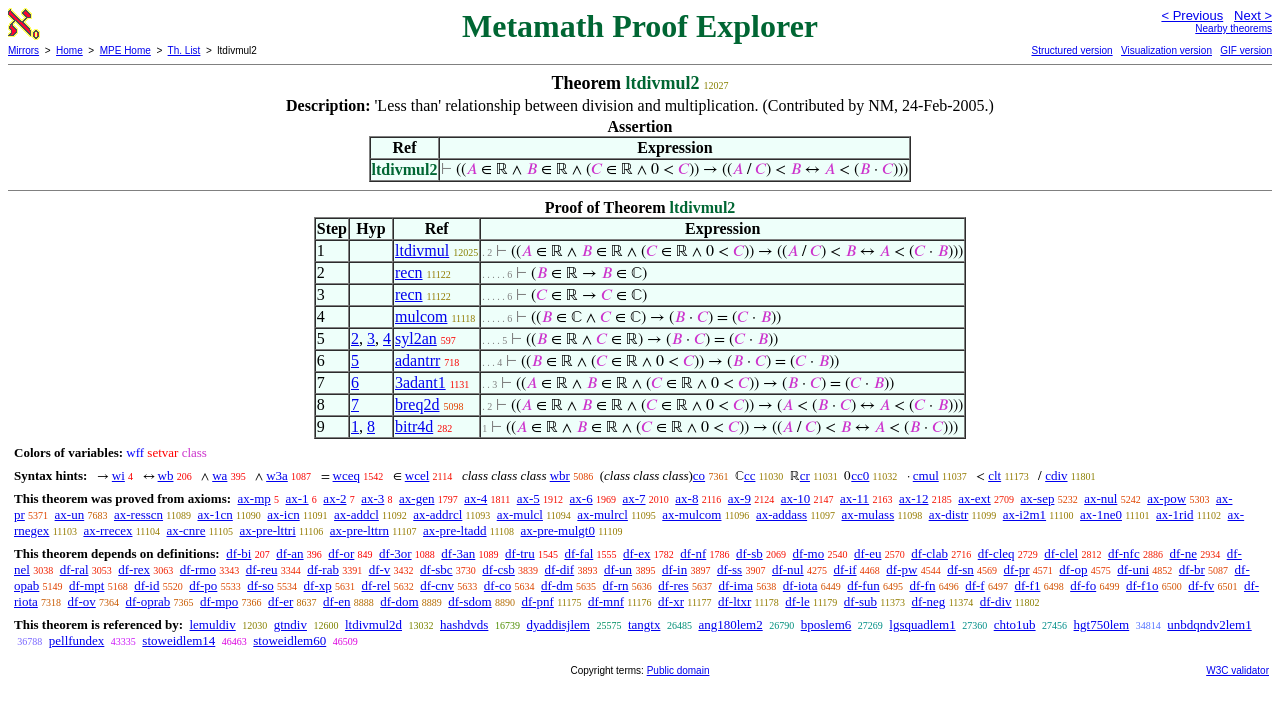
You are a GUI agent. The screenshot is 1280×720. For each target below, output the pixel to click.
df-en (336, 601)
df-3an (458, 553)
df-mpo (219, 601)
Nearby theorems (1233, 28)
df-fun (863, 585)
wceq (346, 475)
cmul (926, 475)
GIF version (1246, 50)
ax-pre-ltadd (455, 530)
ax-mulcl (520, 514)
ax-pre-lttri (267, 530)
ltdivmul (422, 250)
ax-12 (914, 498)
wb (166, 475)
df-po (203, 585)
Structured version (1071, 50)
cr (805, 475)
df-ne (1182, 553)
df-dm (557, 585)
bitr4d (414, 426)
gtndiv (290, 624)
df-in (674, 569)
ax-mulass (868, 514)
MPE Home (125, 50)
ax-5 (528, 498)
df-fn (922, 585)
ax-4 (475, 498)
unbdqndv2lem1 (1209, 624)
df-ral (74, 569)
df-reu (262, 569)
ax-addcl (356, 514)
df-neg (928, 601)
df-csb (498, 569)
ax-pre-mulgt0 (558, 530)
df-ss (729, 569)
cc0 (860, 475)
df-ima (735, 585)
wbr (560, 475)
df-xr (671, 601)
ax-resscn (138, 514)
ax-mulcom (691, 514)
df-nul (788, 569)
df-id (146, 585)
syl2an (416, 338)
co (699, 475)
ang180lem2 (730, 624)
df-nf (693, 553)
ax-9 (739, 498)
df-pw (901, 569)
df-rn (616, 585)
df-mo (808, 553)
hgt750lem (1102, 624)
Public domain (678, 670)
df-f (975, 585)
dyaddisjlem (558, 624)
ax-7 (633, 498)
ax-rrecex (107, 530)
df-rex (134, 569)
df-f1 (1027, 585)
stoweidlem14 (178, 640)
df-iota (800, 585)
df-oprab (148, 601)
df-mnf (606, 601)
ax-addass (781, 514)
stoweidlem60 (289, 640)
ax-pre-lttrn (359, 530)
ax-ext (974, 498)
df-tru (520, 553)
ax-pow (1166, 498)
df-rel (376, 585)
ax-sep (1037, 498)
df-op (1073, 569)
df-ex (636, 553)
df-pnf (537, 601)
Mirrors (23, 50)
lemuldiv (212, 624)
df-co (497, 585)
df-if (844, 569)
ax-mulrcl (602, 514)
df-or (341, 553)
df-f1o (1142, 585)
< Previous (1192, 15)
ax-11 (854, 498)
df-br (1192, 569)
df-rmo (198, 569)
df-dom (399, 601)
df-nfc (1124, 553)
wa (219, 475)
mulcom (421, 316)
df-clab (929, 553)
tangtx (644, 624)
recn (409, 272)
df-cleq (996, 553)
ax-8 (686, 498)
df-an (289, 553)
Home (69, 50)
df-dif (560, 569)
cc (750, 475)
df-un (618, 569)
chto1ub (1015, 624)
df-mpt (86, 585)
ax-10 (796, 498)
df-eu (867, 553)
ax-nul (1100, 498)
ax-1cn (214, 514)
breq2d (417, 404)
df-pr (1017, 569)
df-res (673, 585)
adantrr (417, 360)
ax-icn (283, 514)
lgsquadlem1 (922, 624)
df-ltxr (734, 601)
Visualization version (1166, 50)
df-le (797, 601)
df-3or (395, 553)
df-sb (749, 553)
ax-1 (297, 498)
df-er (280, 601)
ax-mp (254, 498)
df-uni (1133, 569)
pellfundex (77, 640)
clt (994, 475)
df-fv (1201, 585)
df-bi (238, 553)
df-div (996, 601)
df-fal (578, 553)
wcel (417, 475)
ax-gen (416, 498)
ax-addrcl (437, 514)
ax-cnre (185, 530)
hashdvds (464, 624)
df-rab (323, 569)
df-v (380, 569)
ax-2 (334, 498)
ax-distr (949, 514)
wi (118, 475)
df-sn (960, 569)
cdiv (1056, 475)
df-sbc (436, 569)
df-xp (318, 585)
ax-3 (372, 498)
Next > (1253, 15)
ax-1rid (1175, 514)
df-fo (1083, 585)
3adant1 (420, 382)
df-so (260, 585)
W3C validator (1237, 670)
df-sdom (469, 601)
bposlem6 (826, 624)
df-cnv (437, 585)
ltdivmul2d (373, 624)
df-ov (82, 601)
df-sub (860, 601)
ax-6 (581, 498)
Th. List (184, 50)
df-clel (1061, 553)
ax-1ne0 (1101, 514)
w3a (277, 475)
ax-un (70, 514)
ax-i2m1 (1024, 514)
